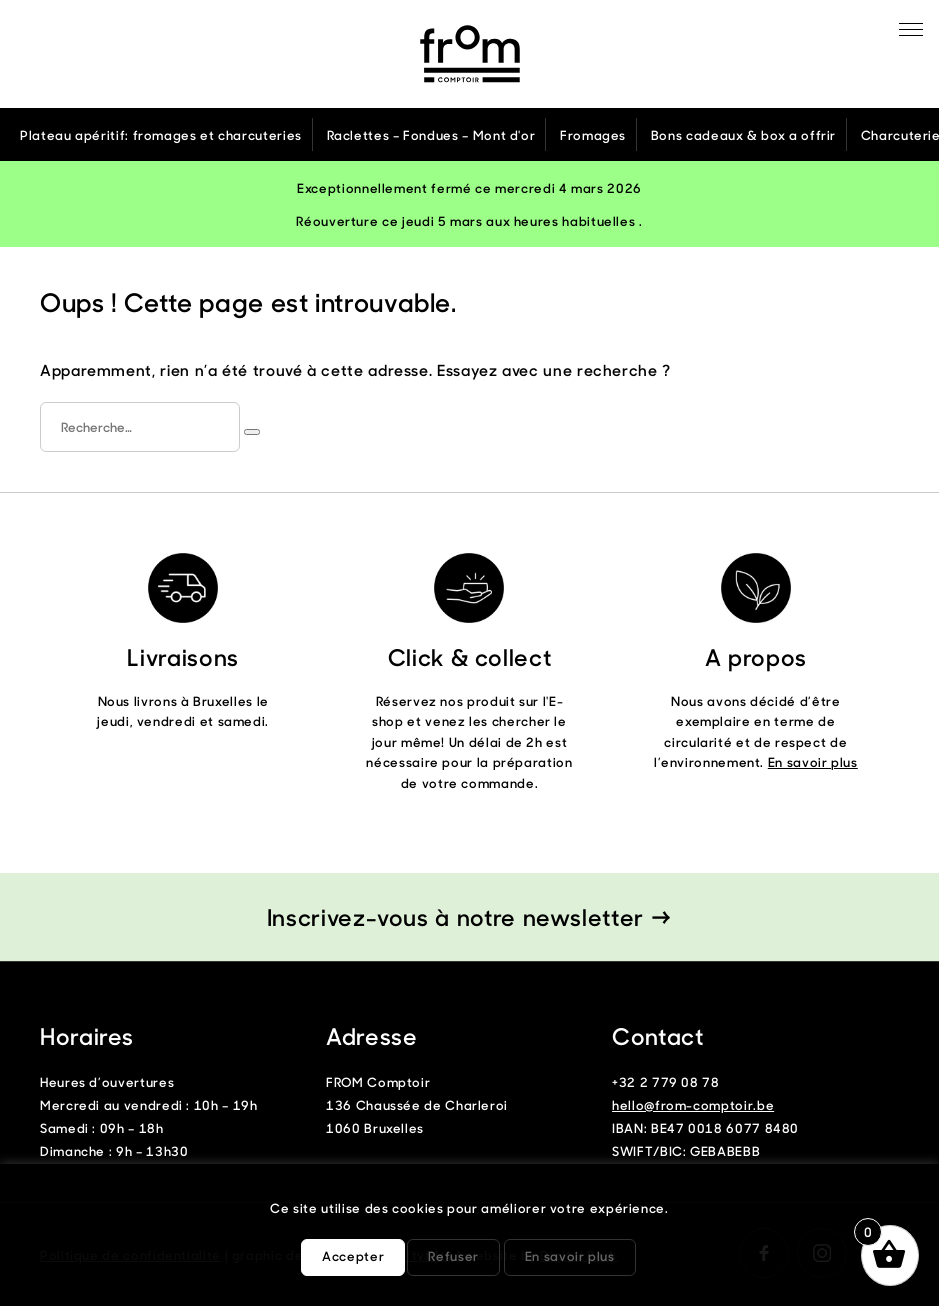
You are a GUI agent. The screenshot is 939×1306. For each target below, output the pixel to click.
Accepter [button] (353, 1255)
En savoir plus (813, 761)
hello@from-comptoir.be (693, 1104)
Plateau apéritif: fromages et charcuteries (161, 134)
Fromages (593, 134)
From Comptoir (470, 54)
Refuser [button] (453, 1255)
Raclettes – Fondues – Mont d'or (431, 134)
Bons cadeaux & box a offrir (743, 134)
